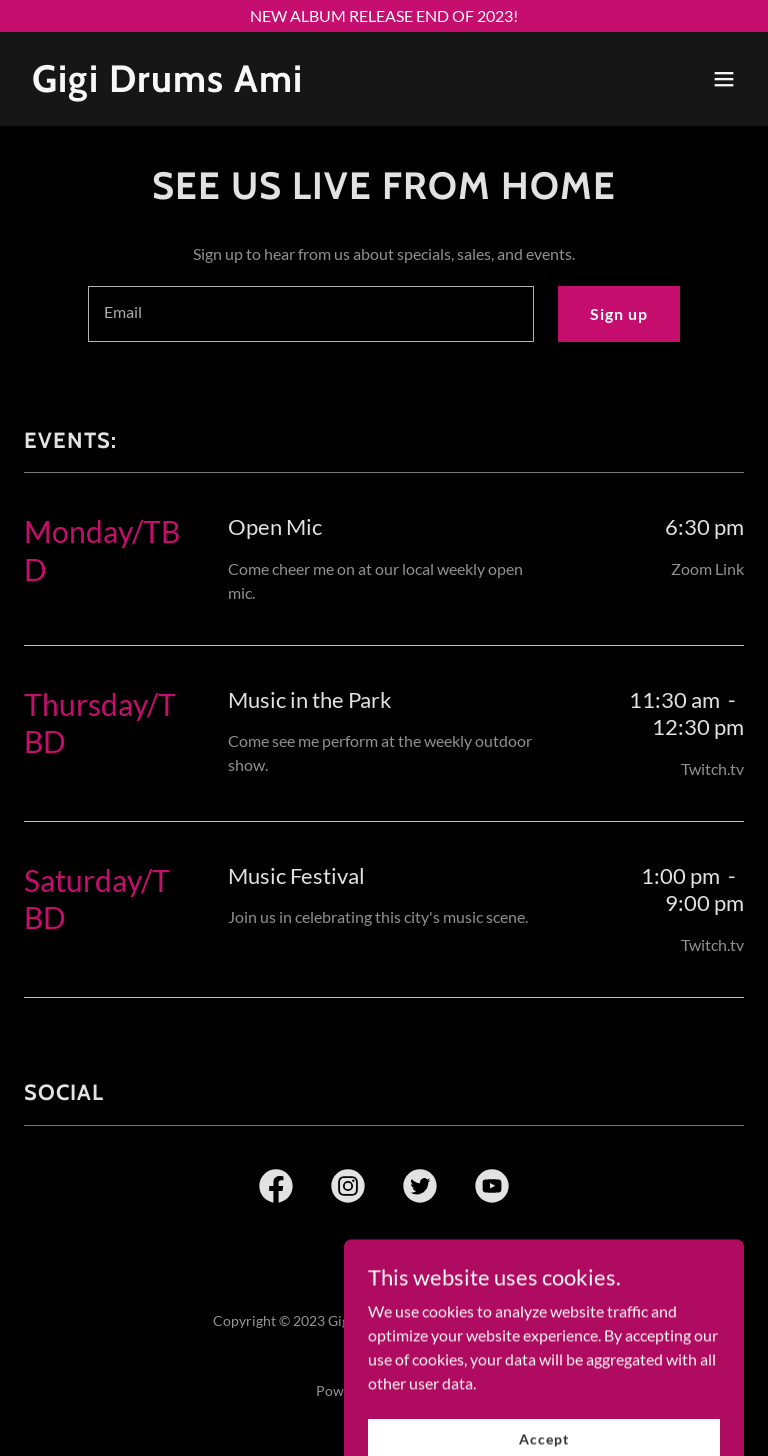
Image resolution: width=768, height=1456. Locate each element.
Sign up (619, 313)
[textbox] (311, 314)
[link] (167, 85)
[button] (724, 79)
